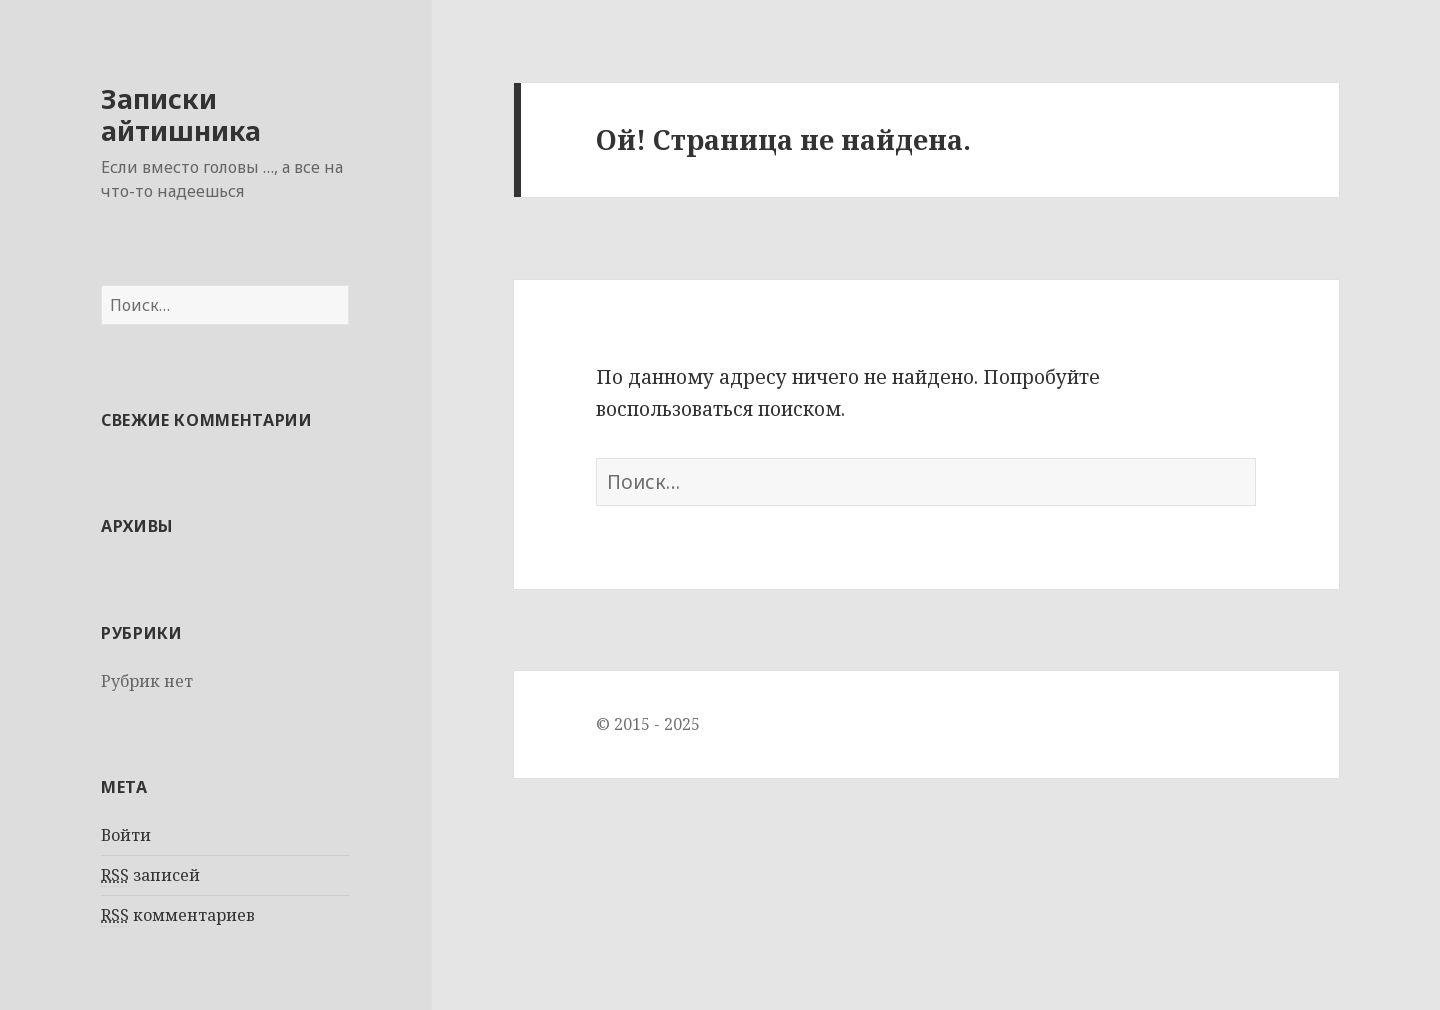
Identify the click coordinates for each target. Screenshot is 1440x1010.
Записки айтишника (181, 114)
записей (150, 875)
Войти (126, 835)
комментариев (178, 915)
